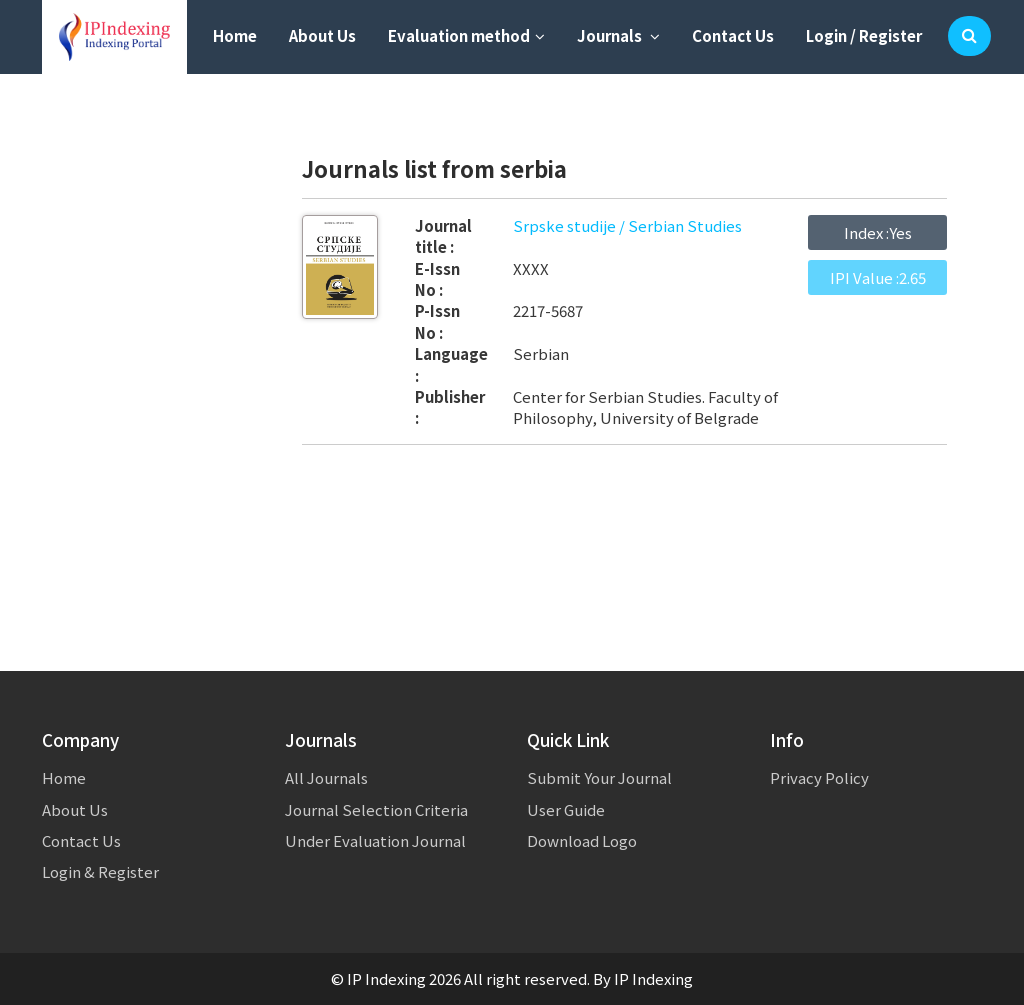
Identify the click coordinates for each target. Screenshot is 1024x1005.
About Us (322, 35)
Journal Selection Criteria (376, 809)
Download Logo (582, 840)
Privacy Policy (819, 777)
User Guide (566, 809)
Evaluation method (466, 35)
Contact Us (733, 35)
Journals (618, 35)
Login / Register (864, 35)
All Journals (326, 777)
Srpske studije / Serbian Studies (627, 225)
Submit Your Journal (599, 777)
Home (235, 35)
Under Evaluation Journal (375, 840)
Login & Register (100, 871)
